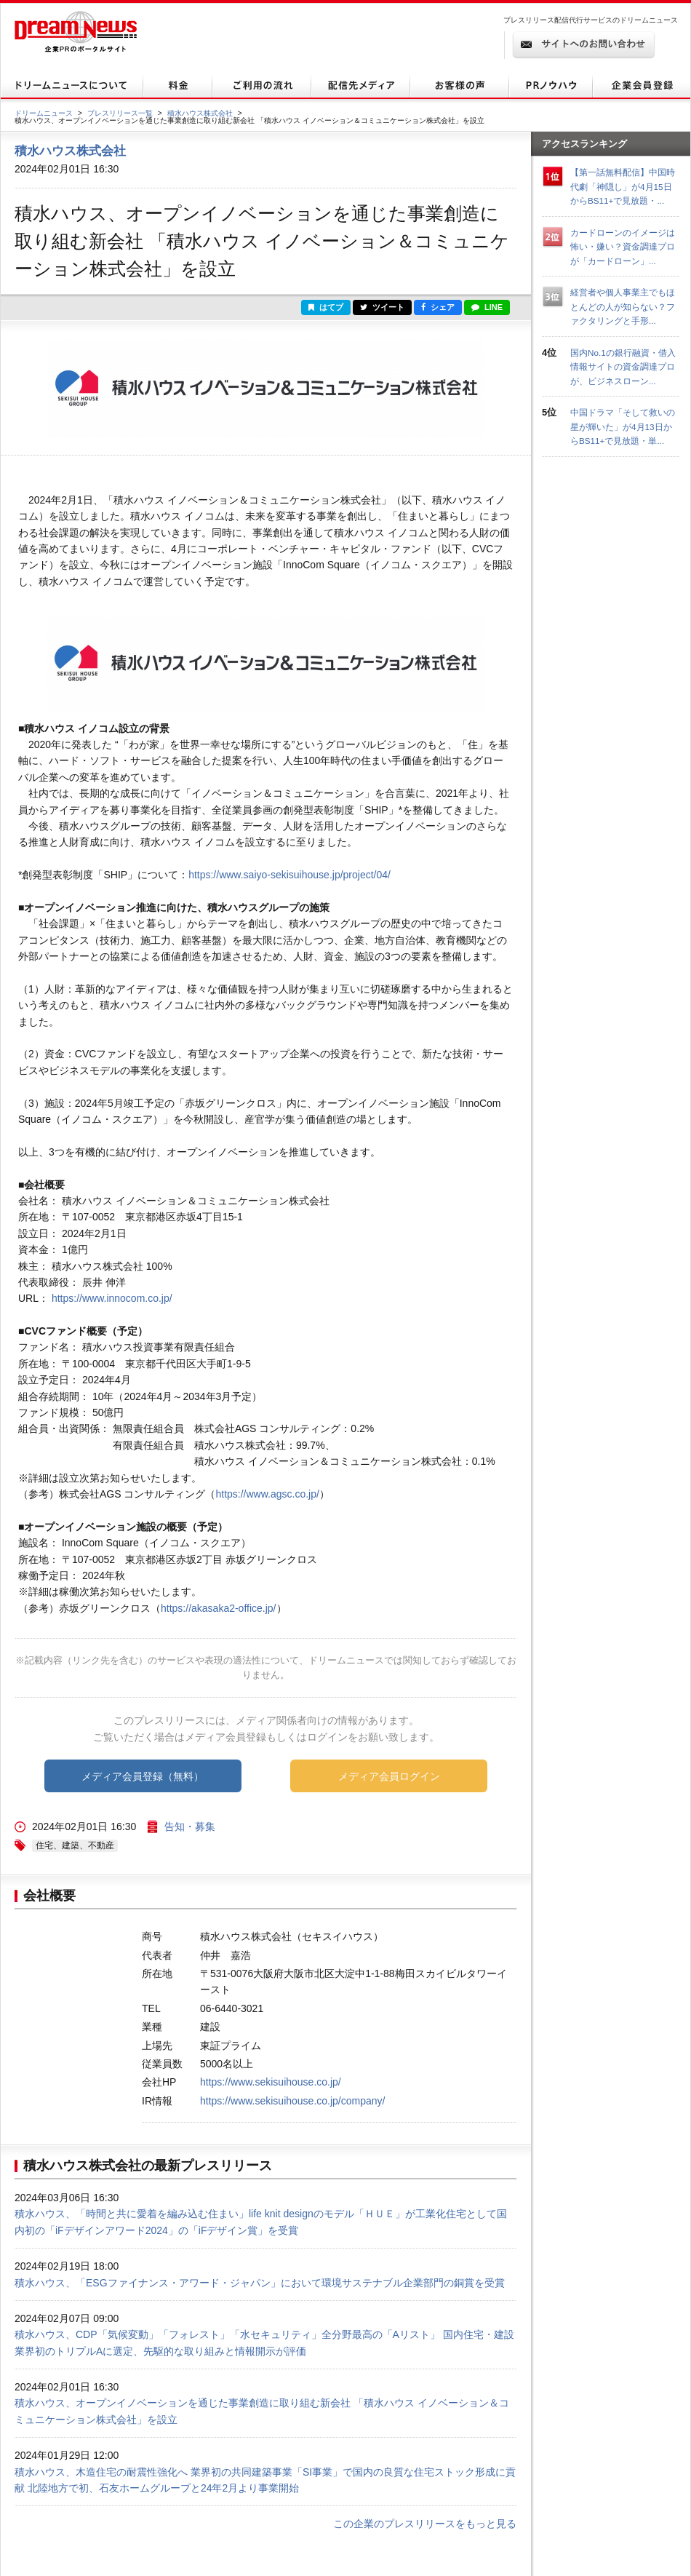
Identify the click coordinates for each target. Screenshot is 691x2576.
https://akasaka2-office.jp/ (218, 1608)
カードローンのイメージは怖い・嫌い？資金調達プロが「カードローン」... (622, 247)
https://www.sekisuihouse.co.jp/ (270, 2082)
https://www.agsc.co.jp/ (267, 1494)
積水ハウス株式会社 (200, 113)
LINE (487, 307)
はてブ (325, 307)
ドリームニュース (44, 113)
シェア (438, 307)
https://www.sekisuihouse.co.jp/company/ (292, 2101)
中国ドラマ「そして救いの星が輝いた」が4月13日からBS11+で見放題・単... (622, 426)
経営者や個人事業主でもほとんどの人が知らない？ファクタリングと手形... (622, 306)
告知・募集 (189, 1826)
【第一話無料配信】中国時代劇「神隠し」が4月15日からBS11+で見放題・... (622, 186)
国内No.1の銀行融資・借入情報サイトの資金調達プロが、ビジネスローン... (623, 367)
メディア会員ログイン (389, 1776)
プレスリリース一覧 (120, 113)
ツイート (382, 307)
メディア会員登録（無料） (142, 1776)
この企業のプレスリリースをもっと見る (424, 2523)
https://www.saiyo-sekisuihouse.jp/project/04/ (289, 874)
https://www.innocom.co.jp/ (112, 1298)
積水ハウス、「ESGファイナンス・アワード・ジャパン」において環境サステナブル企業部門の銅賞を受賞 (260, 2283)
